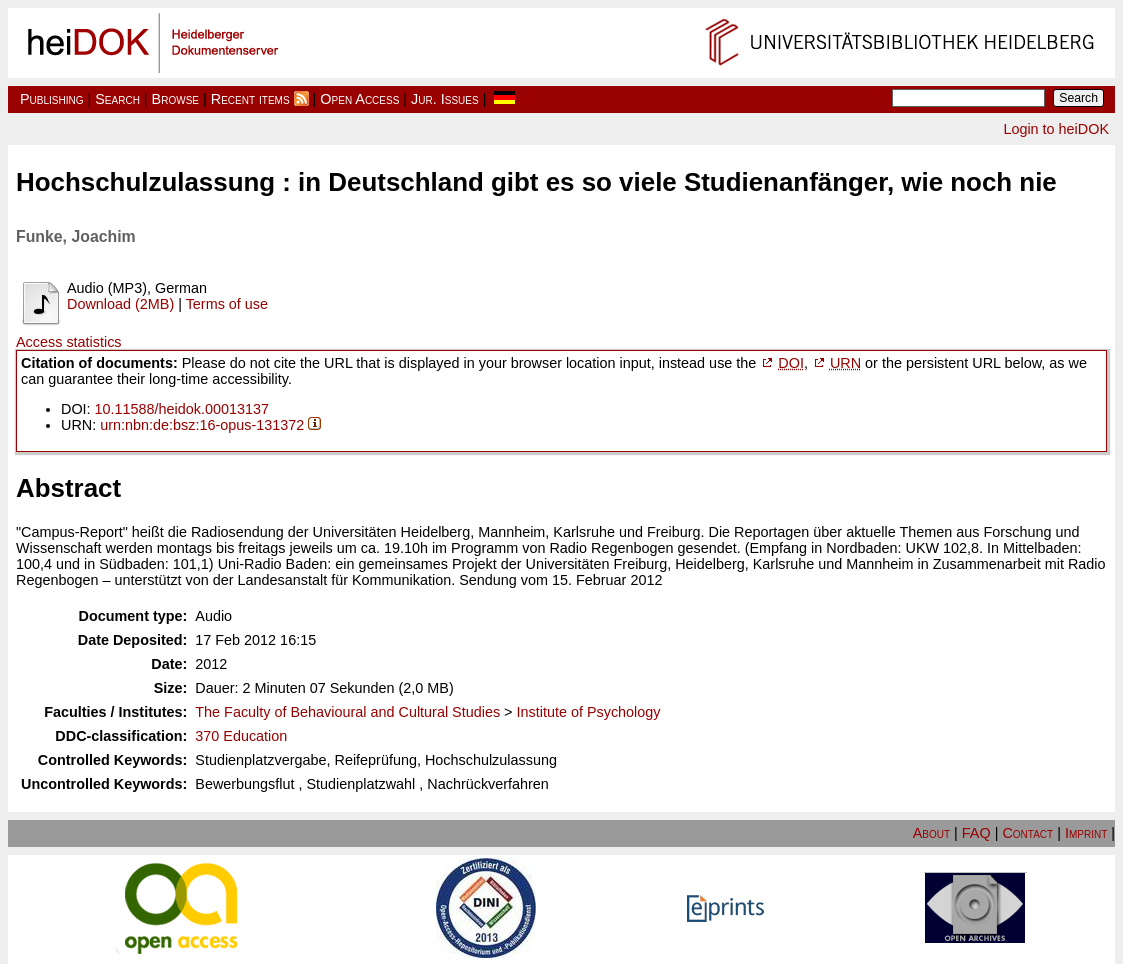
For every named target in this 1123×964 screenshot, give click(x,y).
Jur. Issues (445, 99)
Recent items (250, 99)
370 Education (241, 736)
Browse (175, 99)
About (931, 833)
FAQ (976, 833)
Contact (1027, 833)
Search (117, 99)
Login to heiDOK (1056, 129)
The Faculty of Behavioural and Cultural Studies (347, 712)
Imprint (1086, 833)
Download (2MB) (120, 304)
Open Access (359, 99)
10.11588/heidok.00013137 (182, 409)
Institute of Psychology (589, 712)
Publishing (52, 99)
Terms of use (227, 304)
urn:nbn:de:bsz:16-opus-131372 (202, 425)
